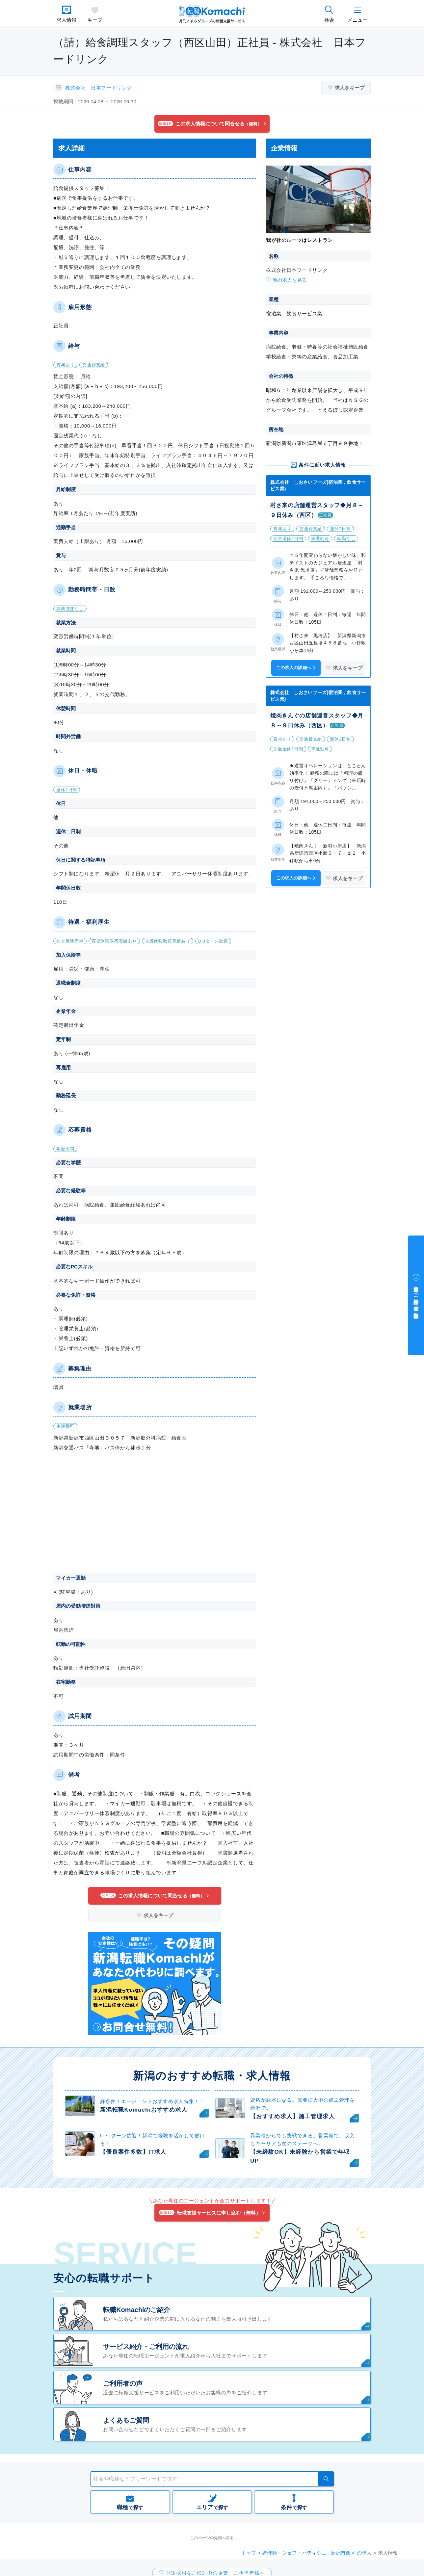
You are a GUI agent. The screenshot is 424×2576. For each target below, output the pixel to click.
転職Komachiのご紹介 (136, 2309)
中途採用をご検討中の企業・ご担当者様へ (416, 1299)
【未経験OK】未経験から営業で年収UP (300, 2156)
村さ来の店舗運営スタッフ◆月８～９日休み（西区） (316, 510)
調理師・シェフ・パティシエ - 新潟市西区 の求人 (317, 2553)
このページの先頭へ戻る (212, 2538)
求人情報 (66, 19)
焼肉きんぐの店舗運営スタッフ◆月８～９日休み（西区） (316, 721)
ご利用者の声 (123, 2383)
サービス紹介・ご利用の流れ (146, 2346)
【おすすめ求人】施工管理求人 (292, 2116)
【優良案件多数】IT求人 (133, 2152)
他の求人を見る (289, 280)
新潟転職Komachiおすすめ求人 (143, 2110)
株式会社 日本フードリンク (98, 88)
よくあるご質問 (126, 2420)
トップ (248, 2553)
